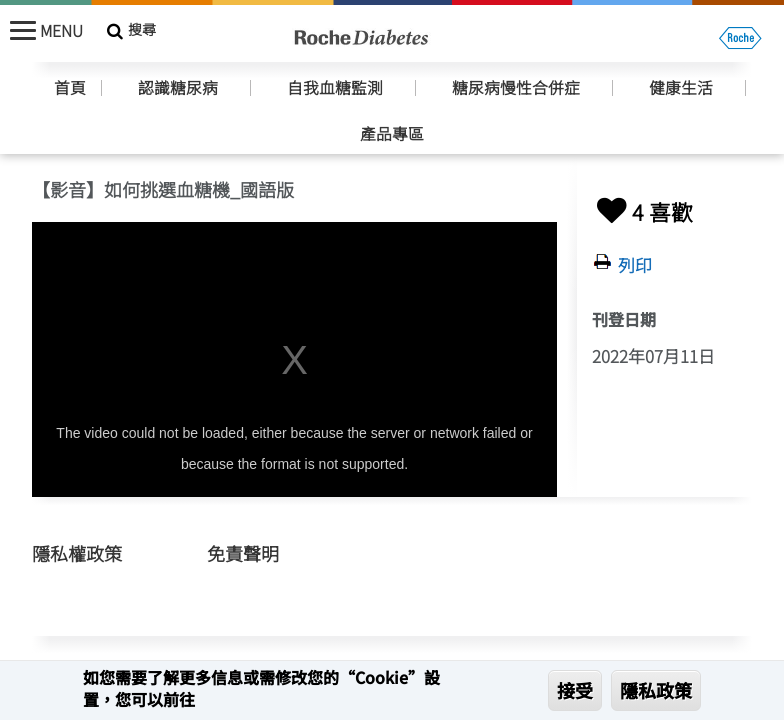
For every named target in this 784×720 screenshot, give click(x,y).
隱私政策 (656, 690)
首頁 (70, 88)
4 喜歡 (642, 211)
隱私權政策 (77, 553)
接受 (575, 690)
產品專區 (392, 134)
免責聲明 (243, 553)
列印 (635, 265)
